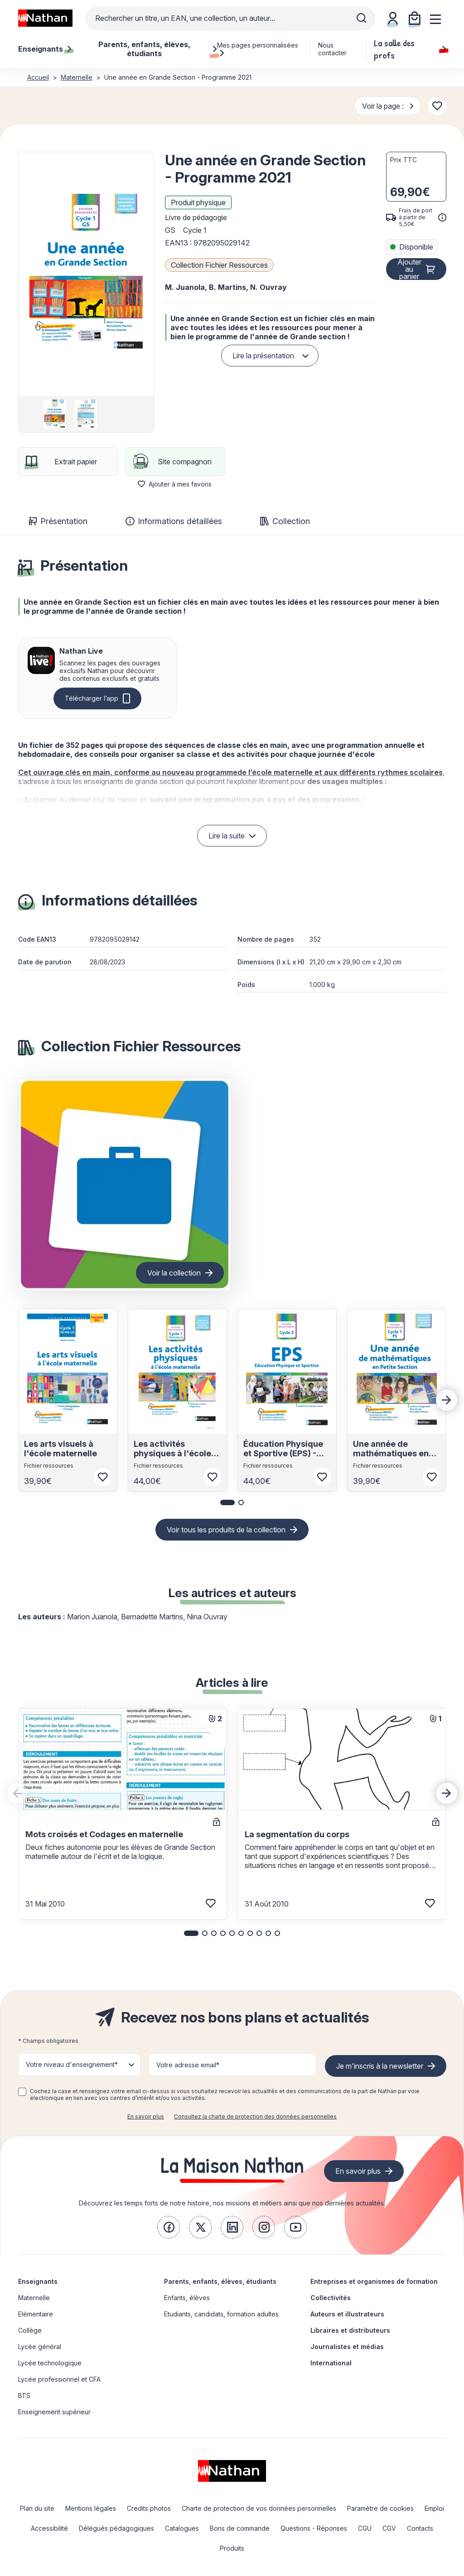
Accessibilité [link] (49, 2528)
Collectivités (330, 2298)
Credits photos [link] (149, 2508)
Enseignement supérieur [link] (54, 2412)
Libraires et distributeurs (350, 2330)
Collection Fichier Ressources (219, 265)
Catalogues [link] (182, 2528)
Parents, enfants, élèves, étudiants (220, 2281)
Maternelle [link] (34, 2298)
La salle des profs (410, 48)
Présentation (58, 521)
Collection (285, 521)
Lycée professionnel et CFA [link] (59, 2379)
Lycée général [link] (39, 2346)
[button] (86, 274)
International (331, 2363)
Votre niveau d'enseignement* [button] (72, 2064)
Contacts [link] (420, 2528)
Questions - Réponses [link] (313, 2528)
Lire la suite (226, 835)
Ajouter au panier (409, 269)
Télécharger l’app (91, 698)
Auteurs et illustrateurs (347, 2314)
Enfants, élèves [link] (187, 2298)
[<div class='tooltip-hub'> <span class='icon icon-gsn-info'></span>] (442, 217)
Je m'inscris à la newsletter (379, 2065)
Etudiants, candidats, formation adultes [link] (221, 2314)
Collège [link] (30, 2330)
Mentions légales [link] (90, 2508)
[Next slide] (447, 1400)
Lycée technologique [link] (50, 2363)
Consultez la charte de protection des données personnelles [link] (255, 2116)
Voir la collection (174, 1272)
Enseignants (38, 2281)
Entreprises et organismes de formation (374, 2281)
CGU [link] (365, 2528)
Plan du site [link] (37, 2508)
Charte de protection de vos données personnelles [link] (259, 2508)
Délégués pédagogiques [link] (116, 2528)
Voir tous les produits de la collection (226, 1529)
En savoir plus (145, 2116)
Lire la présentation (263, 355)
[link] (168, 2227)
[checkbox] (22, 2092)
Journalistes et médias (347, 2346)
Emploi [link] (434, 2508)
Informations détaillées (174, 521)
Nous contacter (332, 49)
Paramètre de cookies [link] (380, 2508)
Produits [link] (232, 2548)
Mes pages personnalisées (257, 49)
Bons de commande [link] (240, 2528)
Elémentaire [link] (35, 2314)
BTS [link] (24, 2395)
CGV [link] (389, 2528)
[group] (55, 414)
